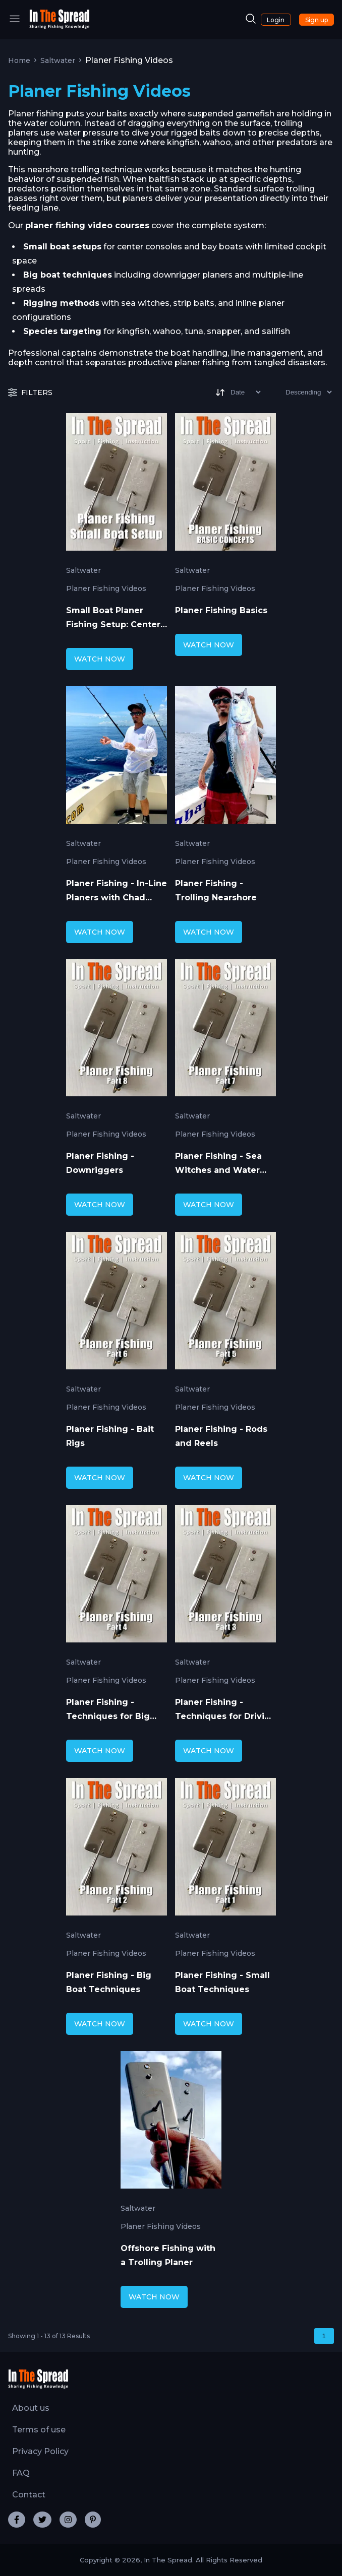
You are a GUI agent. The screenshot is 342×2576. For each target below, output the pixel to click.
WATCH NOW (99, 659)
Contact (28, 2494)
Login (275, 20)
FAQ (21, 2473)
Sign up (316, 20)
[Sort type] (300, 392)
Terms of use (39, 2429)
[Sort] (237, 392)
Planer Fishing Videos (106, 588)
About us (30, 2408)
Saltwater (57, 60)
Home (19, 60)
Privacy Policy (40, 2451)
